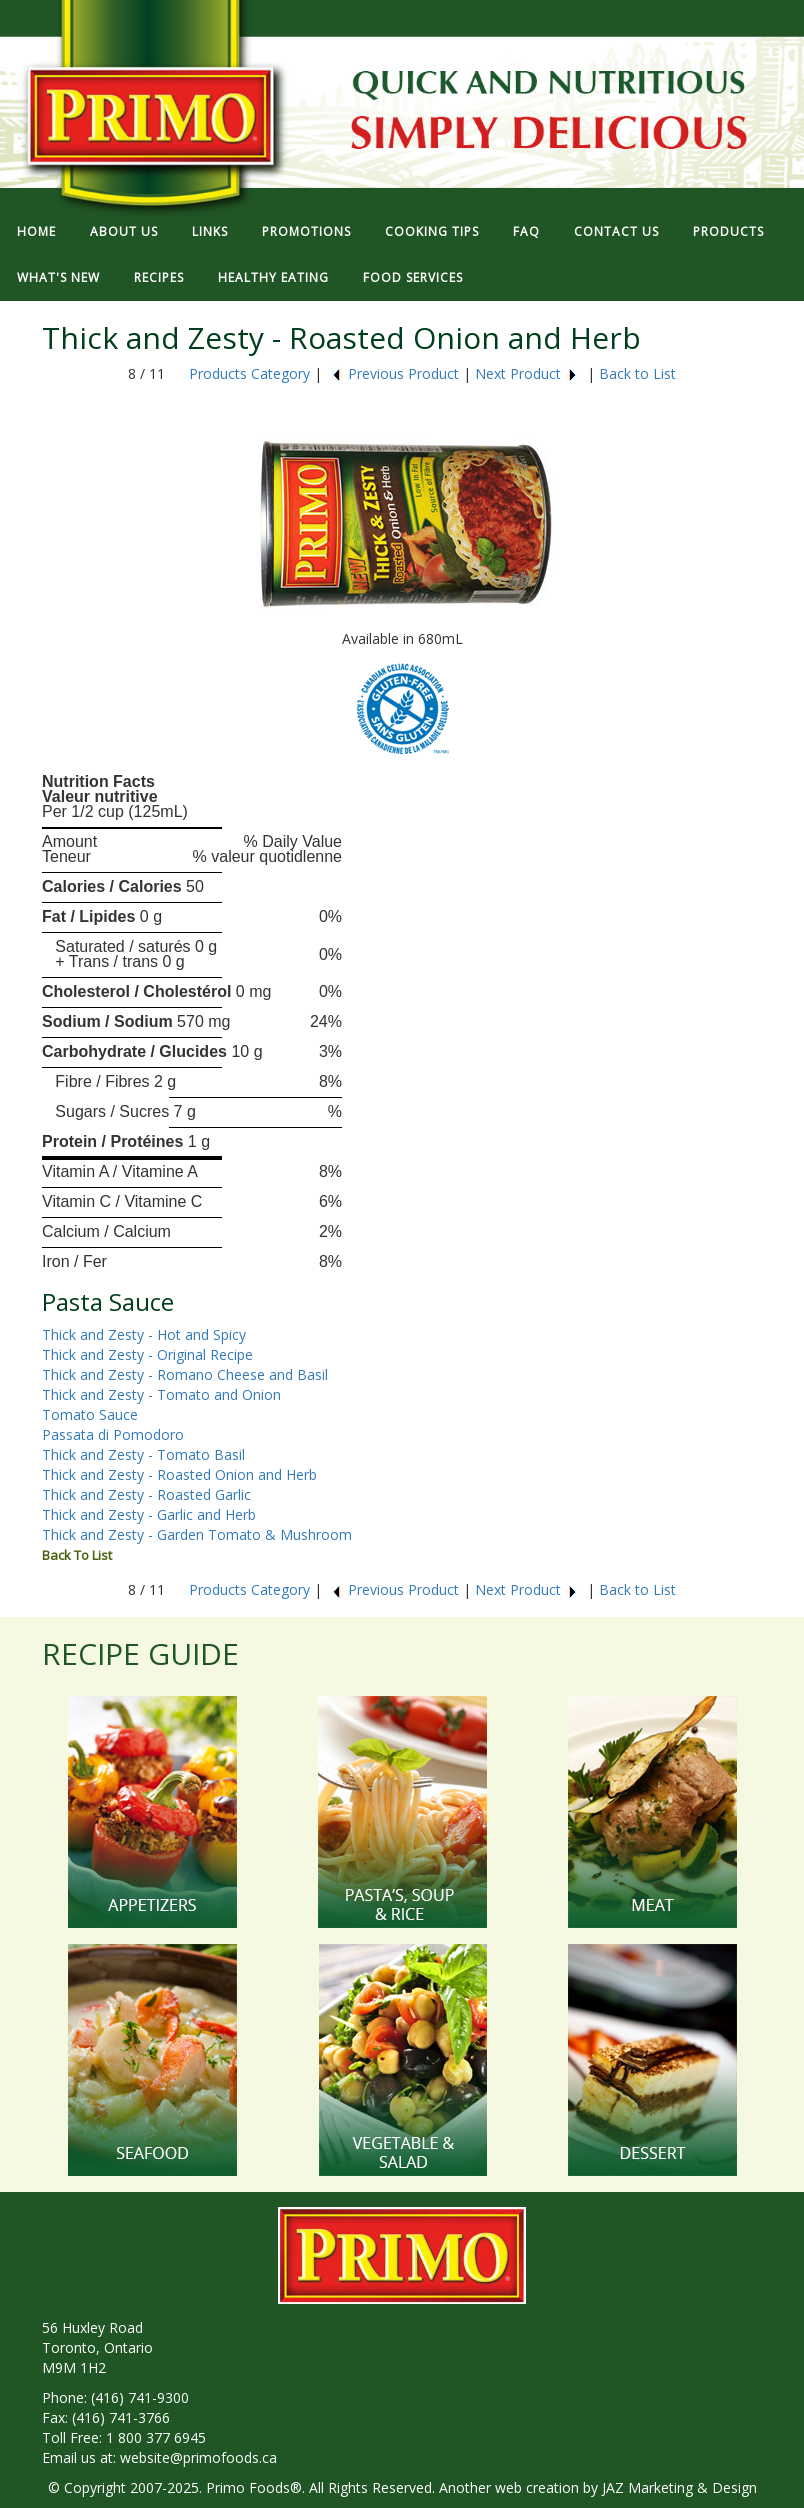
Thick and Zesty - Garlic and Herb (149, 1514)
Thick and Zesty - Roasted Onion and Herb (179, 1474)
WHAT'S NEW (58, 277)
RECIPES (159, 277)
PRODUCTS (728, 231)
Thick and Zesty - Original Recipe (147, 1354)
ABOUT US (124, 231)
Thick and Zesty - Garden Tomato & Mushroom (197, 1534)
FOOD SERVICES (413, 277)
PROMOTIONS (306, 231)
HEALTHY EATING (273, 277)
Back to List (637, 373)
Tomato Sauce (90, 1414)
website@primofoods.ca (198, 2457)
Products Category (249, 373)
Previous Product (395, 373)
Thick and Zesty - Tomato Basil (143, 1454)
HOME (36, 231)
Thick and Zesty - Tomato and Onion (161, 1394)
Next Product (526, 373)
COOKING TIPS (432, 231)
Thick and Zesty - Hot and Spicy (144, 1334)
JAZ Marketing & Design (679, 2487)
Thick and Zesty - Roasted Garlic (146, 1494)
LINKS (210, 231)
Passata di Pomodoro (113, 1434)
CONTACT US (616, 231)
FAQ (526, 231)
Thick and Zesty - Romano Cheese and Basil (185, 1374)
